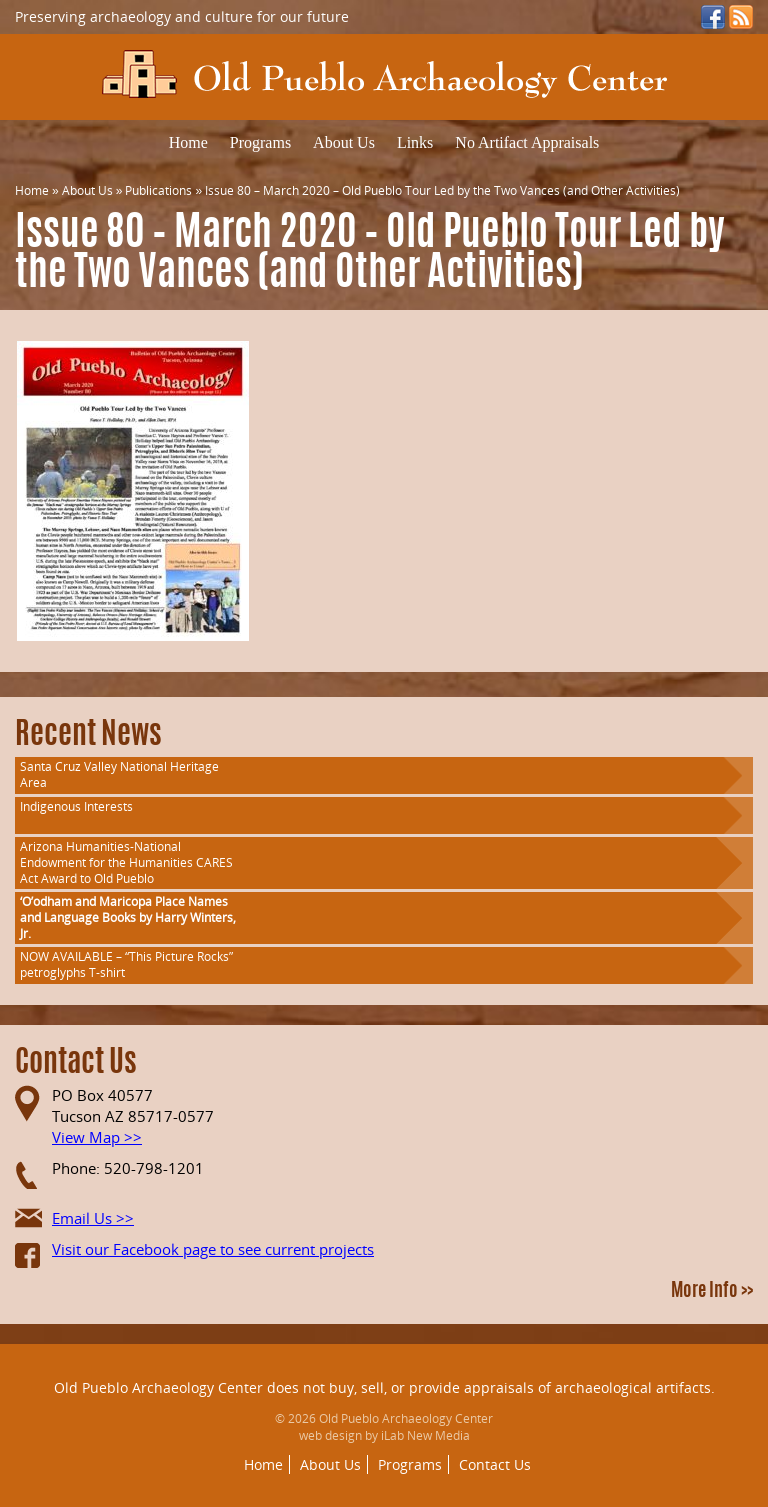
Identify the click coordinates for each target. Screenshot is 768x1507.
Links (415, 142)
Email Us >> (93, 1218)
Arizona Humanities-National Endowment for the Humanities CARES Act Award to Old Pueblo (126, 862)
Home (188, 142)
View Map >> (97, 1137)
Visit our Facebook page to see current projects (213, 1249)
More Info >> (712, 1292)
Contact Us (495, 1464)
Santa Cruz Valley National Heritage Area (119, 774)
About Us (344, 142)
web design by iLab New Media (384, 1435)
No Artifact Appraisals (527, 142)
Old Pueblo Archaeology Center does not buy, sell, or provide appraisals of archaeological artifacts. (384, 1387)
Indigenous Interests (76, 806)
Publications (158, 190)
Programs (260, 142)
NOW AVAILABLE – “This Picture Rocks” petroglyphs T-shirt (126, 964)
